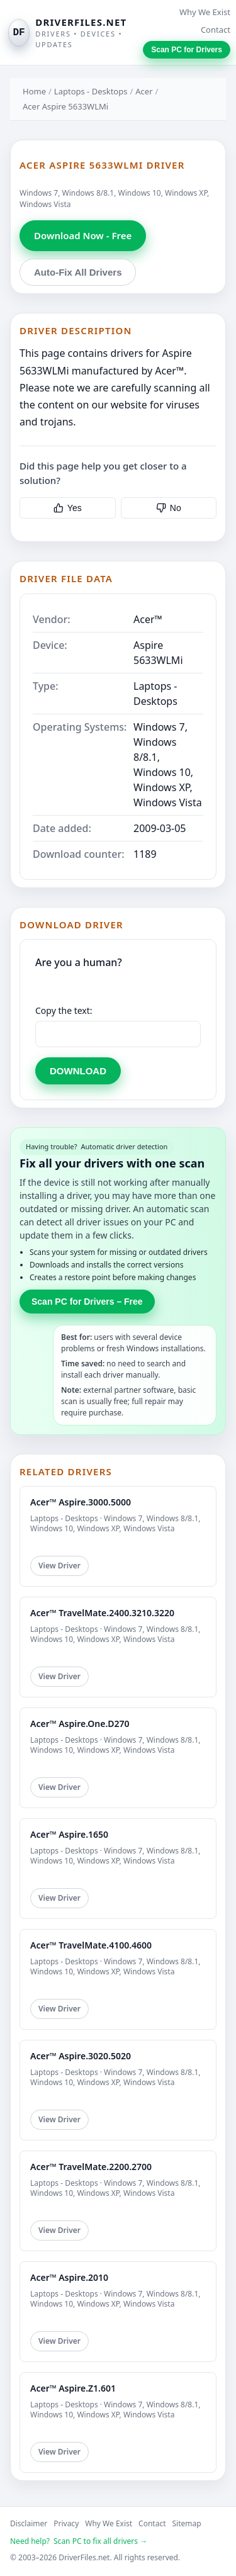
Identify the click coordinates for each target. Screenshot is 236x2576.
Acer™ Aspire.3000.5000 (80, 1502)
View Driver (59, 1565)
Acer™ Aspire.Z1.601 (73, 2388)
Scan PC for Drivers (186, 49)
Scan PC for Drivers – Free (87, 1301)
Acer (143, 91)
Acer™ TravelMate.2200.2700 (91, 2167)
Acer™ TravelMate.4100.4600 (91, 1945)
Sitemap (186, 2523)
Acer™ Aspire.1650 (69, 1834)
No (168, 508)
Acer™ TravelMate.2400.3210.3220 (102, 1613)
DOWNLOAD (78, 1071)
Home (34, 91)
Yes (67, 508)
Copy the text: (64, 1010)
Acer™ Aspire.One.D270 (80, 1724)
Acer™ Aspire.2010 (69, 2277)
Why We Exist (204, 12)
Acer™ (147, 619)
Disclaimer (28, 2523)
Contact (215, 29)
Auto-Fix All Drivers (77, 272)
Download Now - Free (83, 235)
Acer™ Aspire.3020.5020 (80, 2056)
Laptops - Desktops (91, 91)
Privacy (66, 2523)
